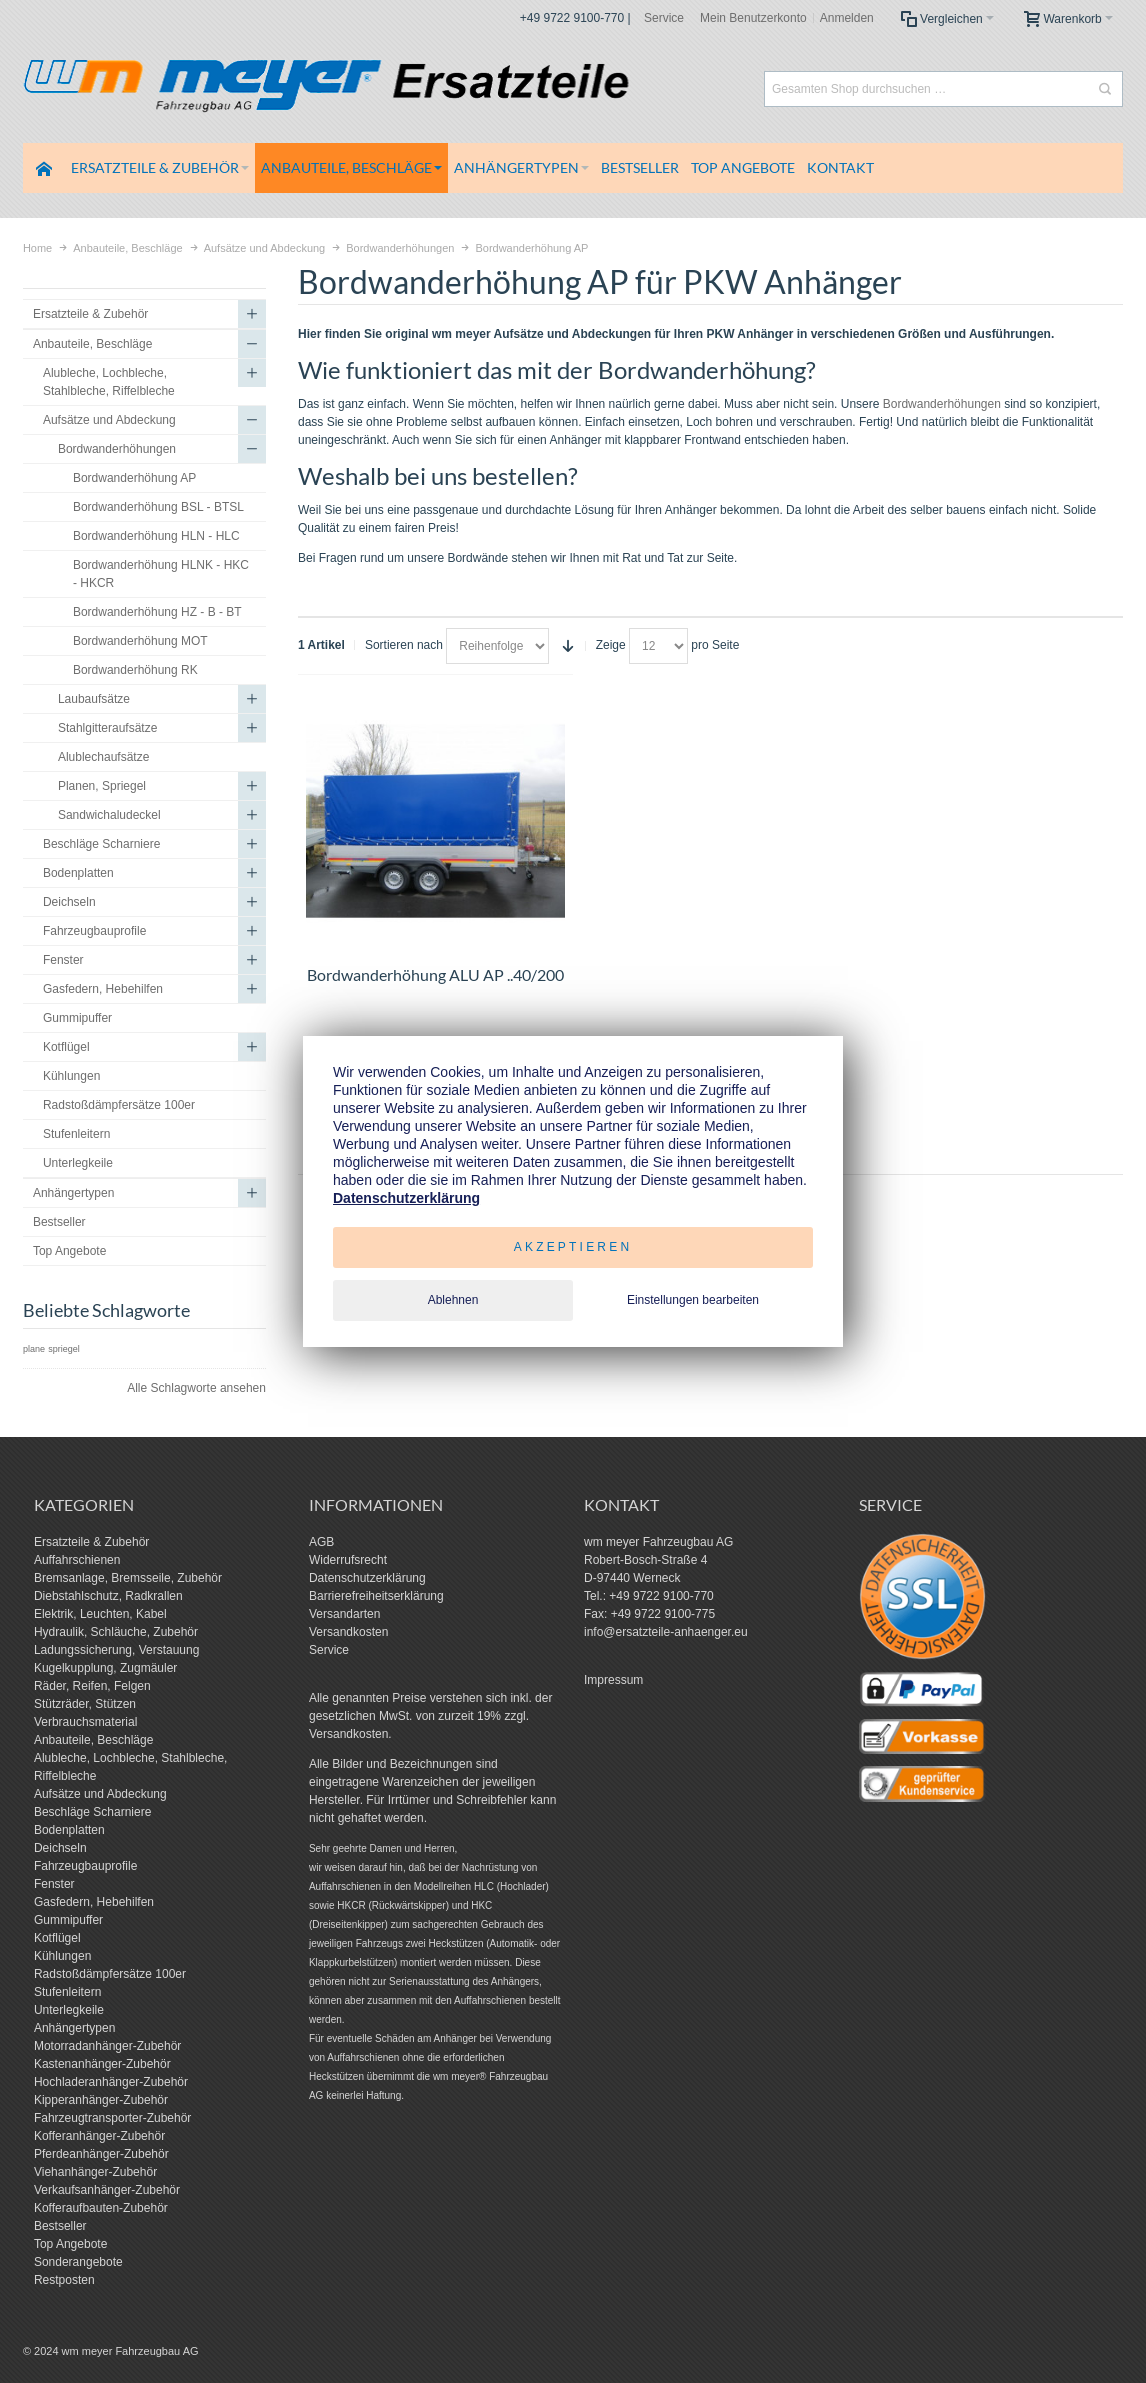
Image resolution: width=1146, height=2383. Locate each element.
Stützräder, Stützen (85, 1704)
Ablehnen (453, 1300)
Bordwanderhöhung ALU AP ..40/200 (435, 974)
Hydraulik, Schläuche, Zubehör (116, 1632)
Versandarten (344, 1614)
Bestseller (60, 2226)
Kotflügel (57, 1938)
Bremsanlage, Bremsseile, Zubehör (128, 1578)
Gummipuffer (68, 1920)
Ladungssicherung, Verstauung (116, 1650)
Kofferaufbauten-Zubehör (101, 2208)
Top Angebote (70, 2244)
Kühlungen (62, 1956)
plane (34, 1349)
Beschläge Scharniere (92, 1812)
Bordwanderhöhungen (942, 404)
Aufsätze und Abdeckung (100, 1794)
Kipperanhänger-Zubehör (101, 2100)
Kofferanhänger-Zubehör (99, 2136)
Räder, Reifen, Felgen (92, 1686)
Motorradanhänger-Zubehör (107, 2046)
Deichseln (60, 1848)
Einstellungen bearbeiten (693, 1300)
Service (664, 18)
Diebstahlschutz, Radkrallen (108, 1596)
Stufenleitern (67, 1992)
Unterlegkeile (69, 2010)
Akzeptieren (573, 1247)
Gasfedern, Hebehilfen (94, 1902)
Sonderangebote (78, 2262)
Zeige (611, 645)
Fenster (54, 1884)
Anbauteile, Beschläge (93, 1740)
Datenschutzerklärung (367, 1578)
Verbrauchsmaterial (85, 1722)
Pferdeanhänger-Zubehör (101, 2154)
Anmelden (847, 18)
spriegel (64, 1349)
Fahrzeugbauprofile (85, 1866)
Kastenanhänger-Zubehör (102, 2064)
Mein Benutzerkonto (753, 18)
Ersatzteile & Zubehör (91, 1542)
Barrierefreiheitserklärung (376, 1596)
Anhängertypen (74, 2028)
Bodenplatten (69, 1830)
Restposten (64, 2280)
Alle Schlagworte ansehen (196, 1388)
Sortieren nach (404, 645)
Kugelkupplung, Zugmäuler (105, 1668)
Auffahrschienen (77, 1560)
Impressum (613, 1680)
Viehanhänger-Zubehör (95, 2172)
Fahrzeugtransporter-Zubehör (112, 2118)
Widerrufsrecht (348, 1560)
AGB (321, 1542)
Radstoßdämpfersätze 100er (110, 1974)
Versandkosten (348, 1632)
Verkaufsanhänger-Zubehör (107, 2190)
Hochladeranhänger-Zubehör (111, 2082)
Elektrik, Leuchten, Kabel (100, 1614)
